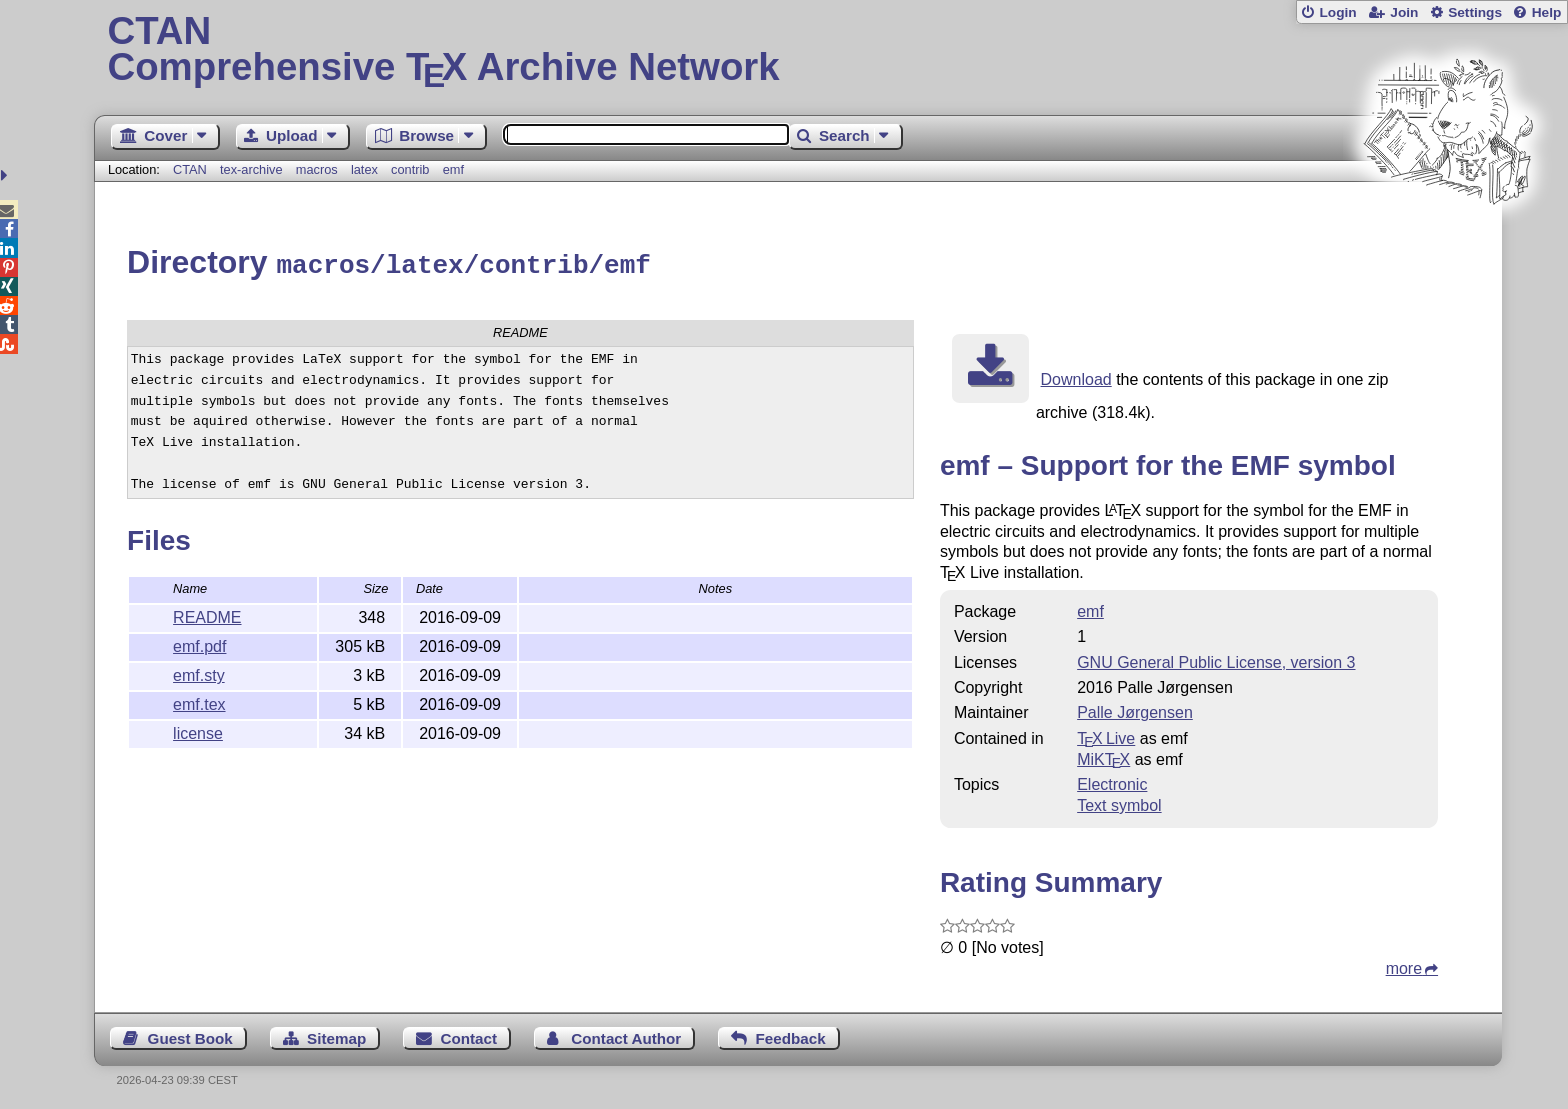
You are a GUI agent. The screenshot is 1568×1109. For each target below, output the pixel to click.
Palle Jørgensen (1135, 709)
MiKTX (1103, 756)
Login (1337, 12)
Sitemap (336, 1035)
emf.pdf (199, 643)
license (198, 730)
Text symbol (1119, 802)
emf (453, 169)
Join (1404, 12)
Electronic (1112, 781)
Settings (1475, 12)
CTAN (190, 169)
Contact (469, 1035)
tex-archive (251, 169)
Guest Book (190, 1035)
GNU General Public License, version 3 (1216, 659)
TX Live (1106, 735)
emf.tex (199, 701)
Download (1076, 376)
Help (1547, 12)
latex (364, 169)
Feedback (791, 1035)
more (1404, 965)
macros (317, 169)
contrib (410, 169)
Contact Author (626, 1035)
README (207, 614)
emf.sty (199, 672)
